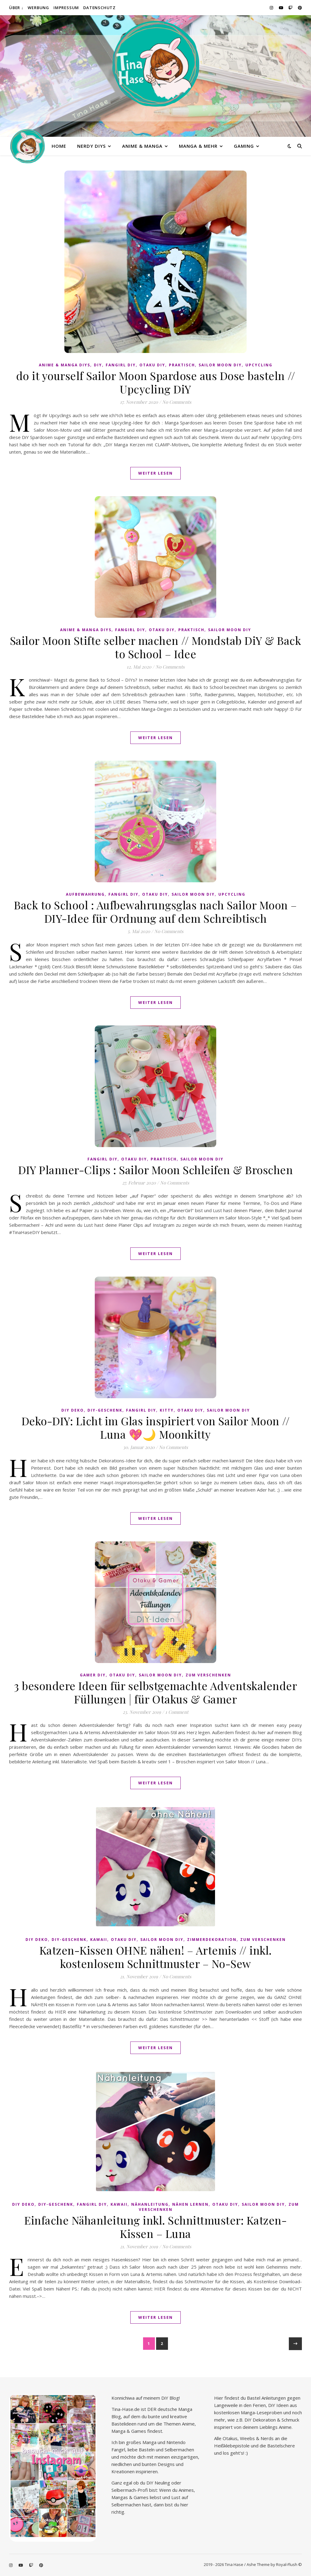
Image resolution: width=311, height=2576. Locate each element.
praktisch (182, 365)
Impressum (66, 7)
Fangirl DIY (121, 365)
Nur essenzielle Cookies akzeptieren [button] (155, 2550)
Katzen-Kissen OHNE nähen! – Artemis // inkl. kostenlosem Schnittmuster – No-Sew (155, 1957)
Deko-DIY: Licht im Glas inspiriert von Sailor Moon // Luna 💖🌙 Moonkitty (156, 1427)
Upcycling (258, 365)
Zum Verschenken (208, 1675)
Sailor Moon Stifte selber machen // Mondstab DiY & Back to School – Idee (155, 647)
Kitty (167, 1410)
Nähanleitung (150, 2204)
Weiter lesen (155, 473)
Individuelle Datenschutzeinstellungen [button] (155, 2560)
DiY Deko (72, 1410)
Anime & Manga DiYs (64, 365)
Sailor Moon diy (220, 365)
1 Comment (176, 1712)
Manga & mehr (198, 146)
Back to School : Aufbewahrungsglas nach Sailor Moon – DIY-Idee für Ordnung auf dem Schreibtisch (155, 911)
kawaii (98, 1939)
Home (59, 146)
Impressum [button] (189, 2567)
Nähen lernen (190, 2204)
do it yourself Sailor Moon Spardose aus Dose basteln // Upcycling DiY (155, 382)
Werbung (38, 7)
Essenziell (117, 2499)
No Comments (176, 402)
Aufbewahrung (85, 894)
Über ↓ (16, 7)
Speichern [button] (155, 2534)
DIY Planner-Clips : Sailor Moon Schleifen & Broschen (155, 1169)
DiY (98, 365)
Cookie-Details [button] (125, 2567)
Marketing (190, 2499)
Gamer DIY (93, 1675)
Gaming (244, 146)
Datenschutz (99, 7)
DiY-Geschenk (104, 1410)
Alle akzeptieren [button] (155, 2516)
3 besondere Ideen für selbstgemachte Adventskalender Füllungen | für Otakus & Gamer (155, 1692)
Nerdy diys (91, 146)
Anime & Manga (142, 146)
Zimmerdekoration (212, 1939)
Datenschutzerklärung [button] (158, 2567)
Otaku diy (152, 365)
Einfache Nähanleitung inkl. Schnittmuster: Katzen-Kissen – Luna (155, 2227)
